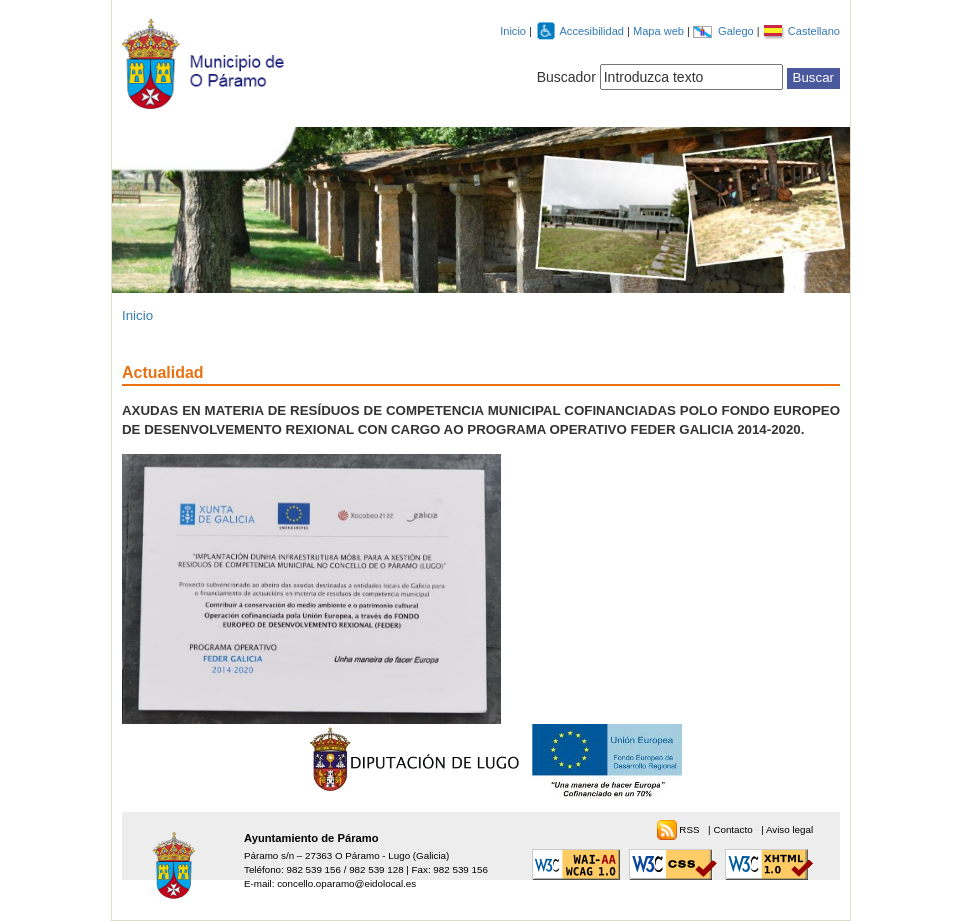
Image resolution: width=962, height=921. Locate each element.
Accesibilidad (593, 31)
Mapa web (660, 31)
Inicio (513, 31)
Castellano (814, 31)
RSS (690, 829)
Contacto (734, 829)
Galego (737, 31)
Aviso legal (789, 829)
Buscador (566, 77)
